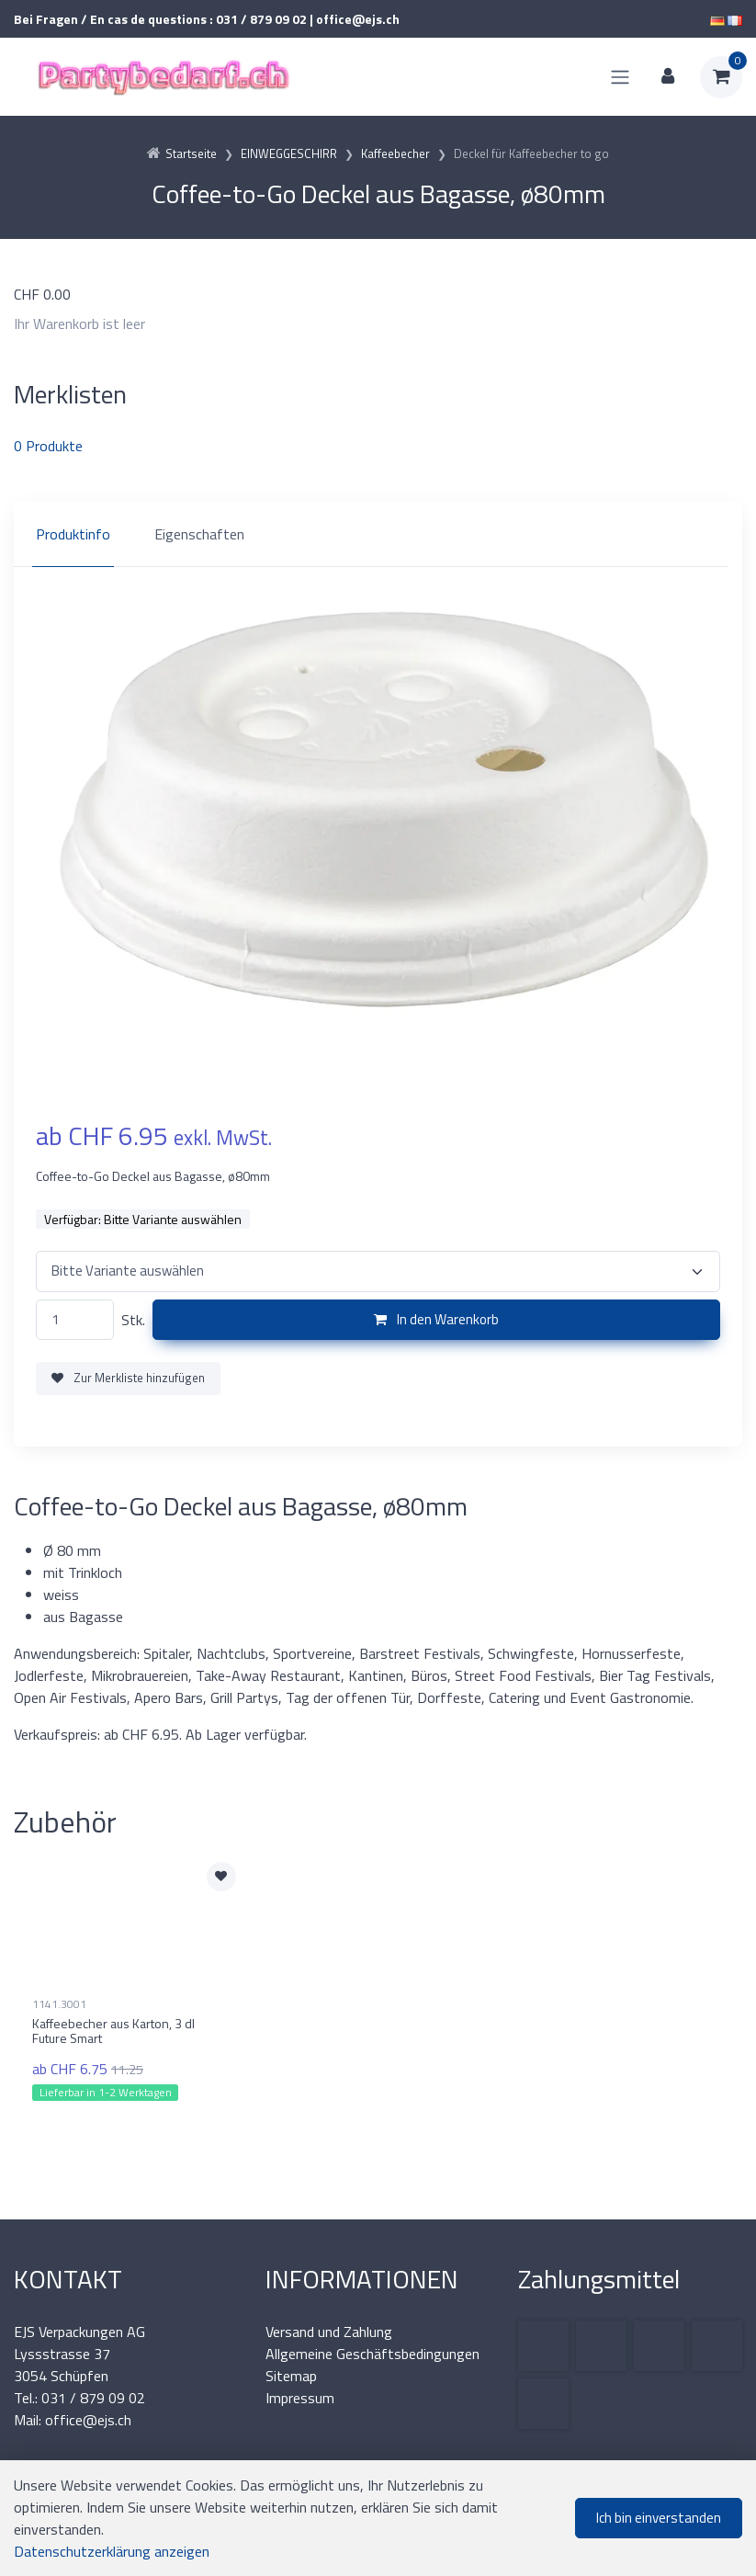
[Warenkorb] (721, 77)
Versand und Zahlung (328, 2332)
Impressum (299, 2398)
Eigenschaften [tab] (199, 534)
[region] (378, 534)
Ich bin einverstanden (658, 2517)
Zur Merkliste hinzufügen (128, 1377)
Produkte (48, 446)
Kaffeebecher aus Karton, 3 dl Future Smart (113, 2031)
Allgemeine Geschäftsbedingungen (372, 2354)
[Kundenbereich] (668, 77)
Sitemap (291, 2376)
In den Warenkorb (436, 1319)
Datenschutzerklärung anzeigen (111, 2551)
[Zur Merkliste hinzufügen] (221, 1876)
